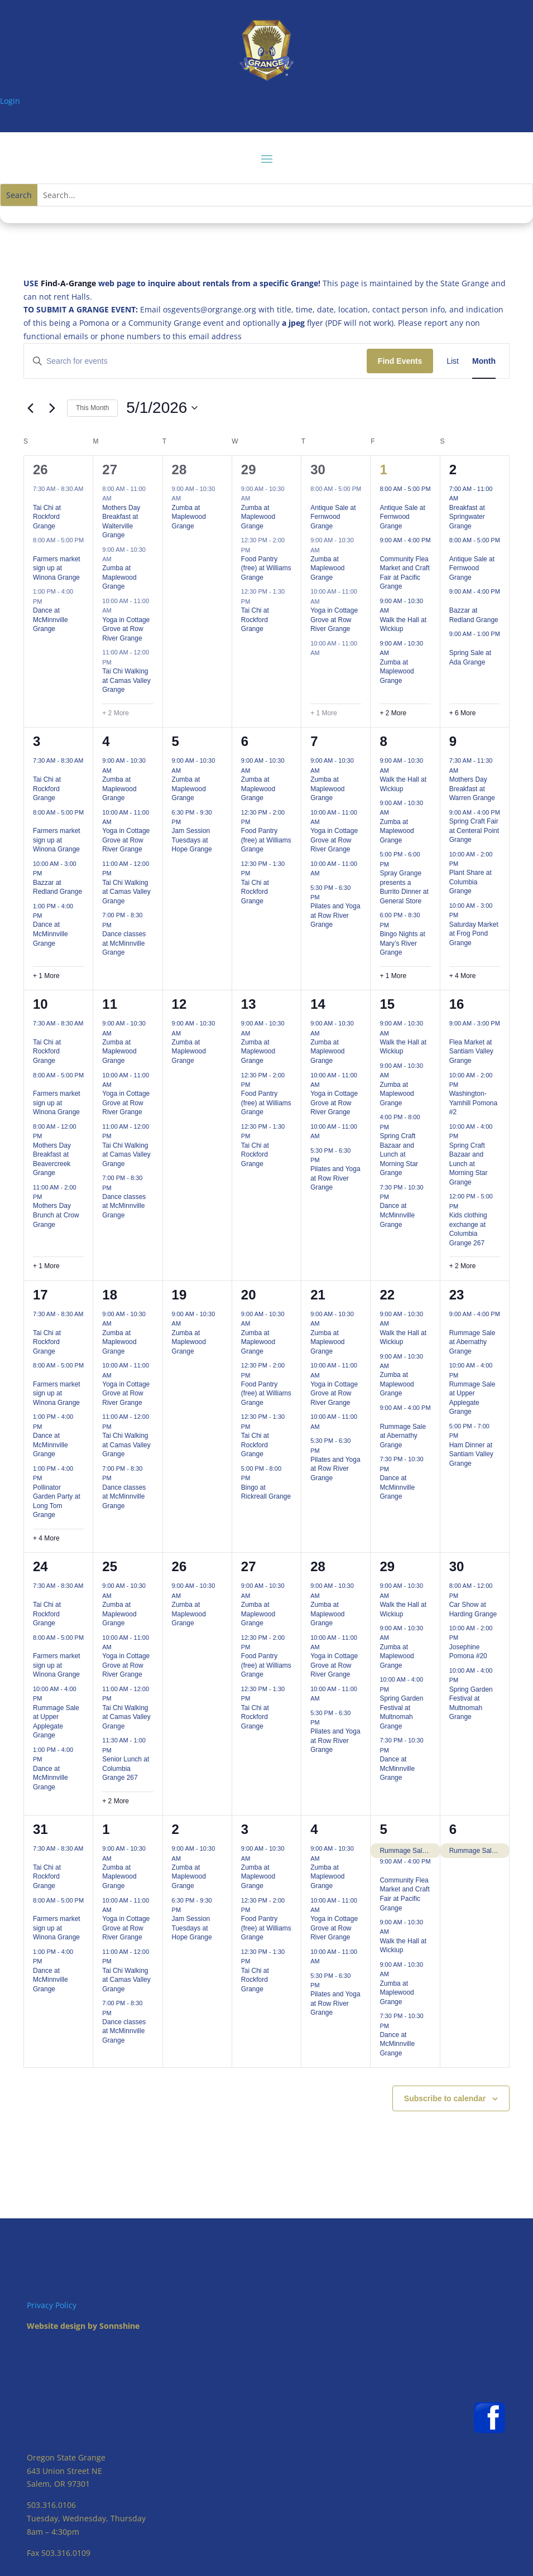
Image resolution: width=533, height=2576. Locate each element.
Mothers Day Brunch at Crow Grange (56, 1215)
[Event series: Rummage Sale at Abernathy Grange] (383, 1417)
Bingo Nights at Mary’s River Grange (402, 943)
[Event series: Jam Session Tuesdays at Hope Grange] (186, 821)
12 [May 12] (179, 1004)
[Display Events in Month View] (484, 361)
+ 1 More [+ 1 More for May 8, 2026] (393, 976)
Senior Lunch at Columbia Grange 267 (125, 1768)
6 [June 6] (453, 1829)
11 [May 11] (109, 1004)
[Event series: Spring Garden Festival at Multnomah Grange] (394, 1689)
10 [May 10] (40, 1004)
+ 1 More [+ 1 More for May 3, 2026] (46, 976)
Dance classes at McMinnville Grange (124, 943)
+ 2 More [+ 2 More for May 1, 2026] (393, 713)
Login (10, 100)
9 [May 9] (453, 741)
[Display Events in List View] (452, 361)
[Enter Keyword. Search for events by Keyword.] (195, 361)
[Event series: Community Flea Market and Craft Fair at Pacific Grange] (383, 549)
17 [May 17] (40, 1294)
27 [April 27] (109, 469)
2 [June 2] (175, 1829)
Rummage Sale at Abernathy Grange (403, 1436)
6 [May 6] (244, 741)
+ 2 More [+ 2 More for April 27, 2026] (115, 713)
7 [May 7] (314, 741)
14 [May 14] (317, 1004)
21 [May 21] (317, 1294)
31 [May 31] (40, 1829)
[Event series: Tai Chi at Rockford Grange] (37, 498)
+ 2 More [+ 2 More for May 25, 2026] (115, 1801)
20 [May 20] (248, 1294)
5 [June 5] (383, 1829)
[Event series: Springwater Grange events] (464, 498)
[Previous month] (30, 408)
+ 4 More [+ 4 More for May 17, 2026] (46, 1538)
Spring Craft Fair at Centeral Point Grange (474, 830)
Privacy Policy (51, 2305)
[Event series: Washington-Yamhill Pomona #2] (464, 1084)
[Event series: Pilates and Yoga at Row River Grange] (325, 897)
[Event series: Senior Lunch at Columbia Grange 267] (117, 1749)
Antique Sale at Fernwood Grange (333, 517)
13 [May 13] (248, 1004)
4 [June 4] (314, 1829)
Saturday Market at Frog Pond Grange (473, 934)
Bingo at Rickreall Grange (266, 1492)
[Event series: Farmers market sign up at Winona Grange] (37, 549)
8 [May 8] (383, 741)
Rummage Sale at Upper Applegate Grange (472, 1398)
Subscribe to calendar (445, 2098)
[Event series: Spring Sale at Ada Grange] (453, 643)
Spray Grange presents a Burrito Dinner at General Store (404, 887)
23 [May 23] (456, 1294)
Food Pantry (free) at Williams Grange (266, 568)
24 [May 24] (40, 1566)
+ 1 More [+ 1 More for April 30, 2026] (323, 713)
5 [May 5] (175, 741)
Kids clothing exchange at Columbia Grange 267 (468, 1229)
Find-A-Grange (68, 283)
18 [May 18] (109, 1294)
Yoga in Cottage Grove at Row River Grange (126, 629)
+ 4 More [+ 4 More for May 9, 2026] (462, 976)
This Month (92, 408)
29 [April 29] (248, 469)
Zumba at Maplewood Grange (119, 577)
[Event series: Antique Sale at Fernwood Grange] (314, 498)
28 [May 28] (317, 1566)
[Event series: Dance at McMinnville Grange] (48, 601)
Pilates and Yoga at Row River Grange (335, 915)
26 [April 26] (40, 469)
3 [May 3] (36, 741)
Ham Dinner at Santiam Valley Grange (471, 1454)
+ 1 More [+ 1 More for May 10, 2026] (46, 1266)
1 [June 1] (105, 1829)
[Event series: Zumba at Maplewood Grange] (117, 559)
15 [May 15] (387, 1004)
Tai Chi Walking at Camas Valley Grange (126, 680)
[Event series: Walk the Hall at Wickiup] (394, 610)
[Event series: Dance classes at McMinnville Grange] (117, 924)
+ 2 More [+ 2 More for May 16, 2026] (462, 1266)
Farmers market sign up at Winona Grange (56, 568)
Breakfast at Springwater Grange (467, 517)
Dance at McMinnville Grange (50, 619)
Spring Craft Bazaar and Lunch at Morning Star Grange (399, 1154)
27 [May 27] (248, 1566)
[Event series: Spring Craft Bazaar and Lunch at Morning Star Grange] (394, 1127)
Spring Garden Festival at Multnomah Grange (401, 1712)
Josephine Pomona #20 (468, 1651)
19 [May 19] (179, 1294)
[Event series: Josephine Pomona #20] (464, 1637)
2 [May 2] (453, 469)
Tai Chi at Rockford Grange (47, 517)
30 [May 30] (456, 1566)
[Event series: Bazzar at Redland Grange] (453, 601)
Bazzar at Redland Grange (57, 887)
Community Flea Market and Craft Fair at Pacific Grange (404, 573)
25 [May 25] (109, 1566)
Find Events (400, 361)
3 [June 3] (244, 1829)
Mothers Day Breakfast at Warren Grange (472, 789)
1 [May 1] (383, 469)
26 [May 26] (179, 1566)
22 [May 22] (387, 1294)
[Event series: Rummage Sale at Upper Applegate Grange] (464, 1374)
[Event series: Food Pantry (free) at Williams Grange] (256, 549)
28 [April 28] (179, 469)
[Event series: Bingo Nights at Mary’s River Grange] (394, 924)
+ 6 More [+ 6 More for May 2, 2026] (462, 713)
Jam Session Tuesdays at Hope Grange (192, 840)
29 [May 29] (387, 1566)
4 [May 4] (105, 741)
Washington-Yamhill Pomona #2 (473, 1103)
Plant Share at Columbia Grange (470, 882)
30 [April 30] (317, 469)
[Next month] (52, 408)
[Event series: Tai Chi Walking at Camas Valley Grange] (117, 662)
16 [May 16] (456, 1004)
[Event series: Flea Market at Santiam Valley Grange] (453, 1032)
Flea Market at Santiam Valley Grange (471, 1051)
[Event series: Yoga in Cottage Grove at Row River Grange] (117, 610)
